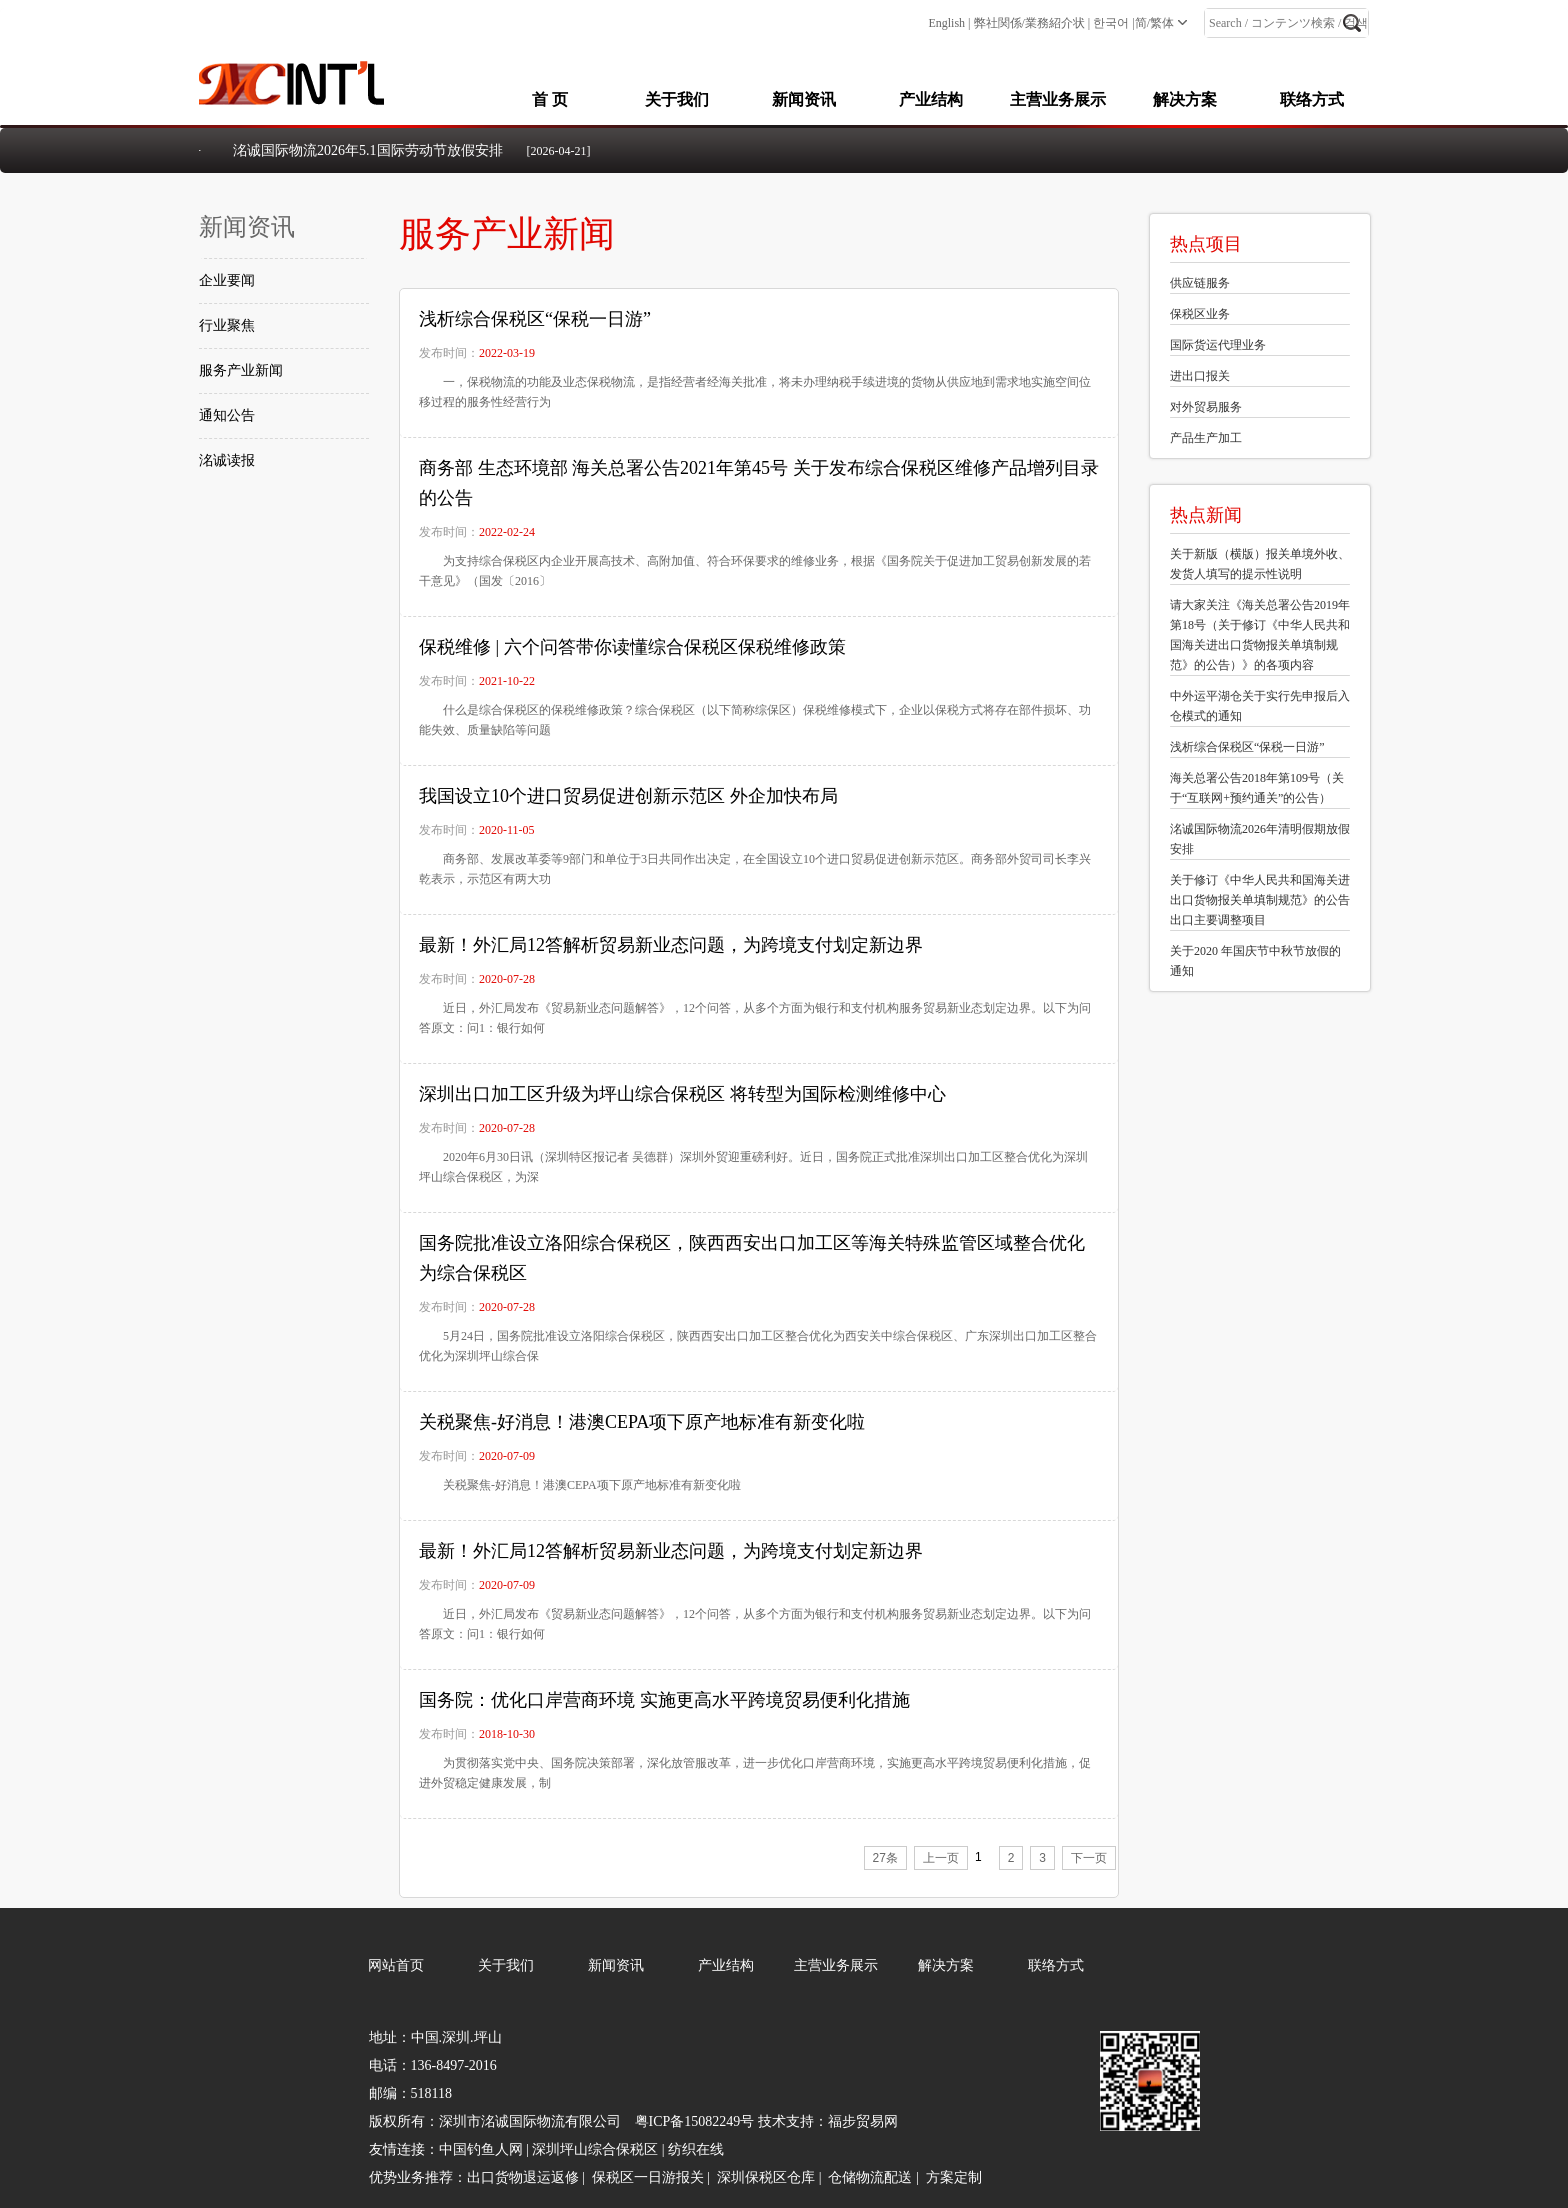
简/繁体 (1154, 23)
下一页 (1089, 1858)
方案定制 (954, 2177)
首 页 (550, 99)
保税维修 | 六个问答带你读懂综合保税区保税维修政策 (632, 647)
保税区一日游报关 (648, 2177)
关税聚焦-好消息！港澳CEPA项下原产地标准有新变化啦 (642, 1422)
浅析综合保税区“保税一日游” (535, 319)
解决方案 (1185, 99)
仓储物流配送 (870, 2177)
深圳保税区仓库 (766, 2177)
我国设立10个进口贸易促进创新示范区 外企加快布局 (628, 796)
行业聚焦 (227, 325)
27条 (885, 1858)
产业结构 (931, 99)
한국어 (1111, 23)
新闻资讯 (804, 99)
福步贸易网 (863, 2121)
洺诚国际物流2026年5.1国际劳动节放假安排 (368, 150)
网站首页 (396, 1965)
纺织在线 (696, 2149)
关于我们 (677, 99)
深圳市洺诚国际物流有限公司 (530, 2121)
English (946, 23)
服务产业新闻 (241, 370)
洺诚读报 (227, 460)
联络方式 (1312, 99)
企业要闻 (227, 280)
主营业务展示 (1058, 99)
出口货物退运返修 (523, 2177)
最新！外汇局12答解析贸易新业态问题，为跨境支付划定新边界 (671, 945)
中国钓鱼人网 (481, 2149)
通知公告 (227, 415)
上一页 (941, 1858)
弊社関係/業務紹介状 (1029, 23)
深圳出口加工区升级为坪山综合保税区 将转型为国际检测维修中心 (682, 1094)
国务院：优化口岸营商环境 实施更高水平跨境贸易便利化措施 (664, 1700)
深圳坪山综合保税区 (595, 2149)
